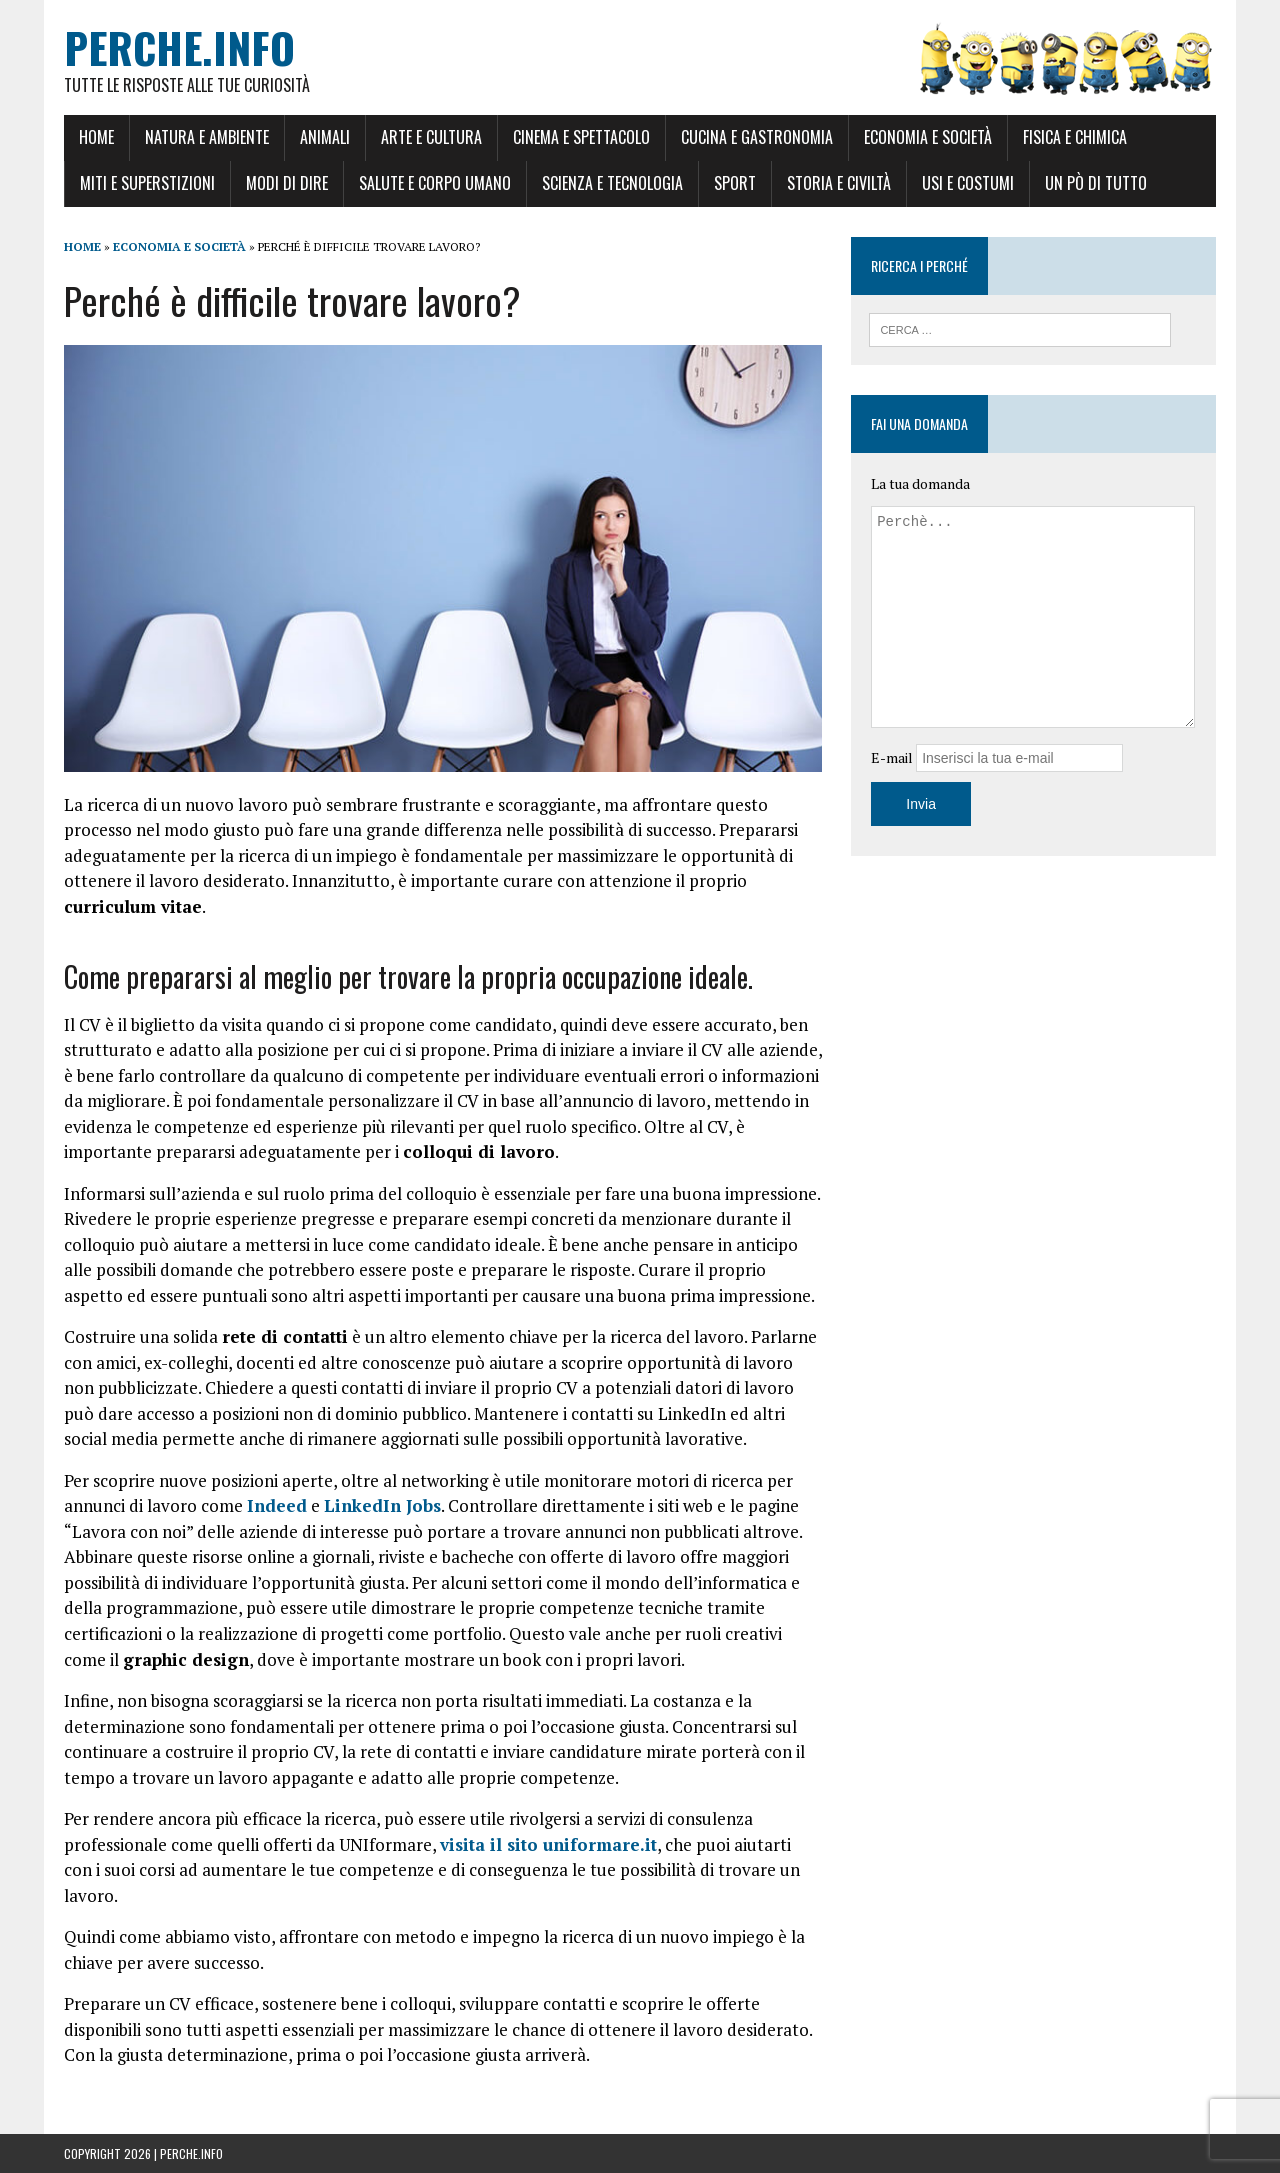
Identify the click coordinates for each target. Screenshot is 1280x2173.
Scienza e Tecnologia (612, 183)
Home (96, 137)
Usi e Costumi (968, 183)
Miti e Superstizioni (147, 183)
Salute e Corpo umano (435, 183)
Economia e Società (928, 137)
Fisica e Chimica (1075, 137)
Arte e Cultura (431, 137)
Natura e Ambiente (207, 137)
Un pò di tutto (1096, 183)
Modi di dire (287, 183)
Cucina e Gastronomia (757, 137)
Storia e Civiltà (839, 183)
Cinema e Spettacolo (581, 137)
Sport (735, 183)
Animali (325, 137)
